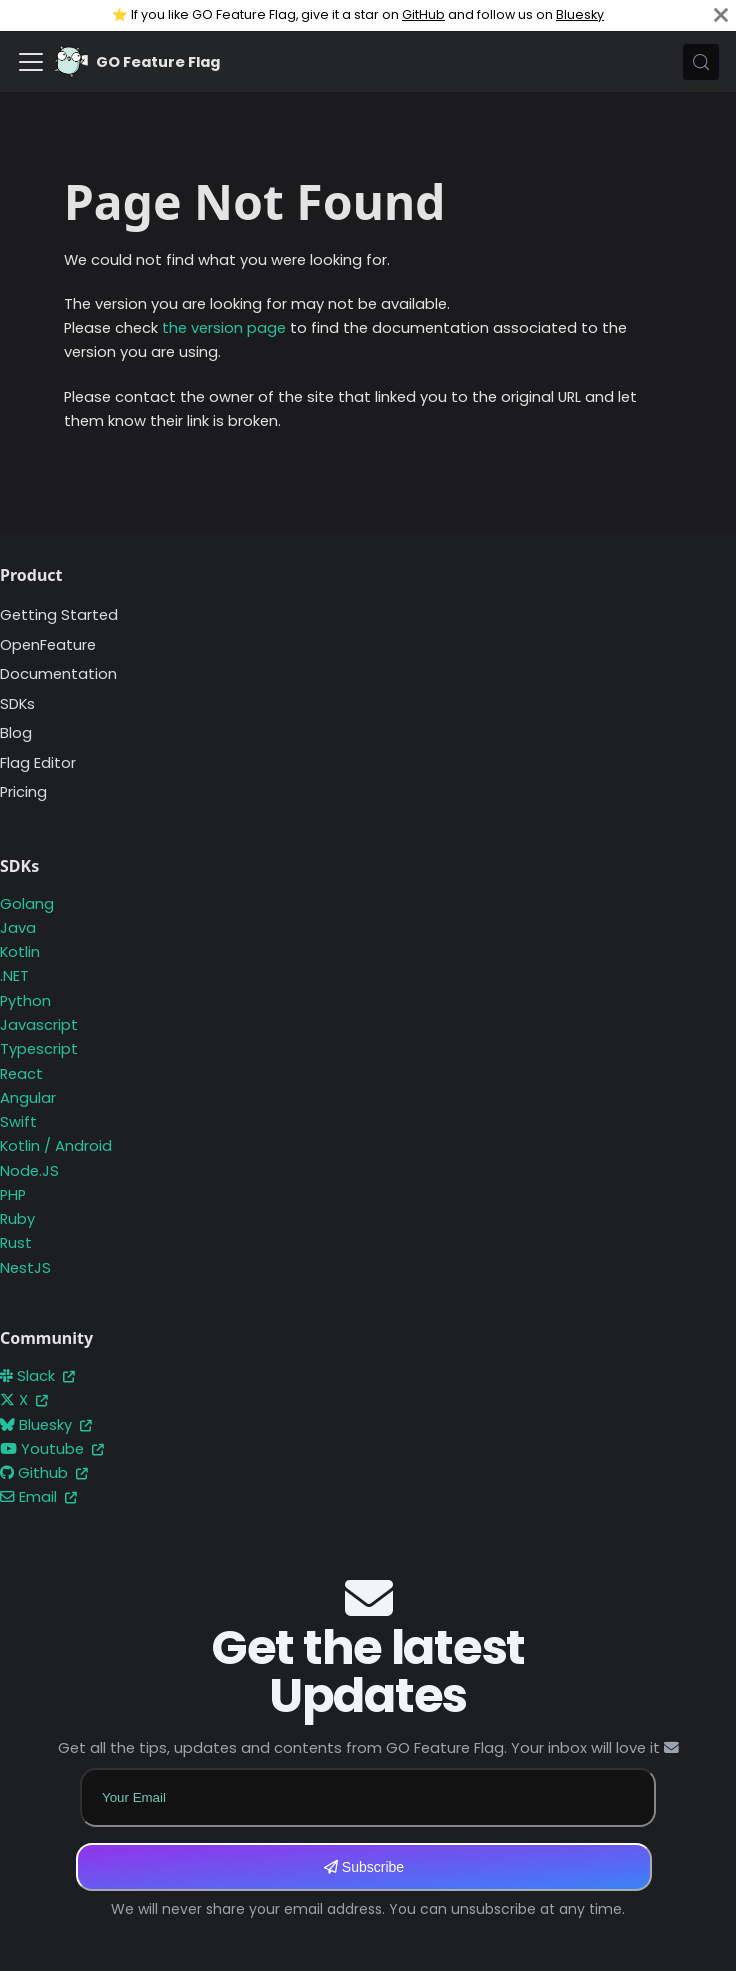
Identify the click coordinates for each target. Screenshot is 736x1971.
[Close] (721, 15)
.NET (14, 976)
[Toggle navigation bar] (31, 62)
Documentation (58, 674)
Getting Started (59, 615)
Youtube (52, 1449)
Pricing (23, 792)
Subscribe (364, 1867)
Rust (16, 1243)
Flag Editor (38, 763)
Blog (16, 733)
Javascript (39, 1025)
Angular (28, 1098)
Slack (37, 1376)
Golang (27, 904)
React (21, 1074)
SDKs (17, 704)
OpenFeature (48, 645)
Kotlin (20, 952)
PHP (13, 1195)
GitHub (423, 14)
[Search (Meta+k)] (701, 62)
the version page (224, 328)
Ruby (17, 1219)
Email (38, 1497)
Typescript (39, 1049)
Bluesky (580, 14)
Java (18, 928)
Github (44, 1473)
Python (25, 1001)
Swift (18, 1122)
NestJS (25, 1268)
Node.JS (29, 1171)
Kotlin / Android (56, 1146)
